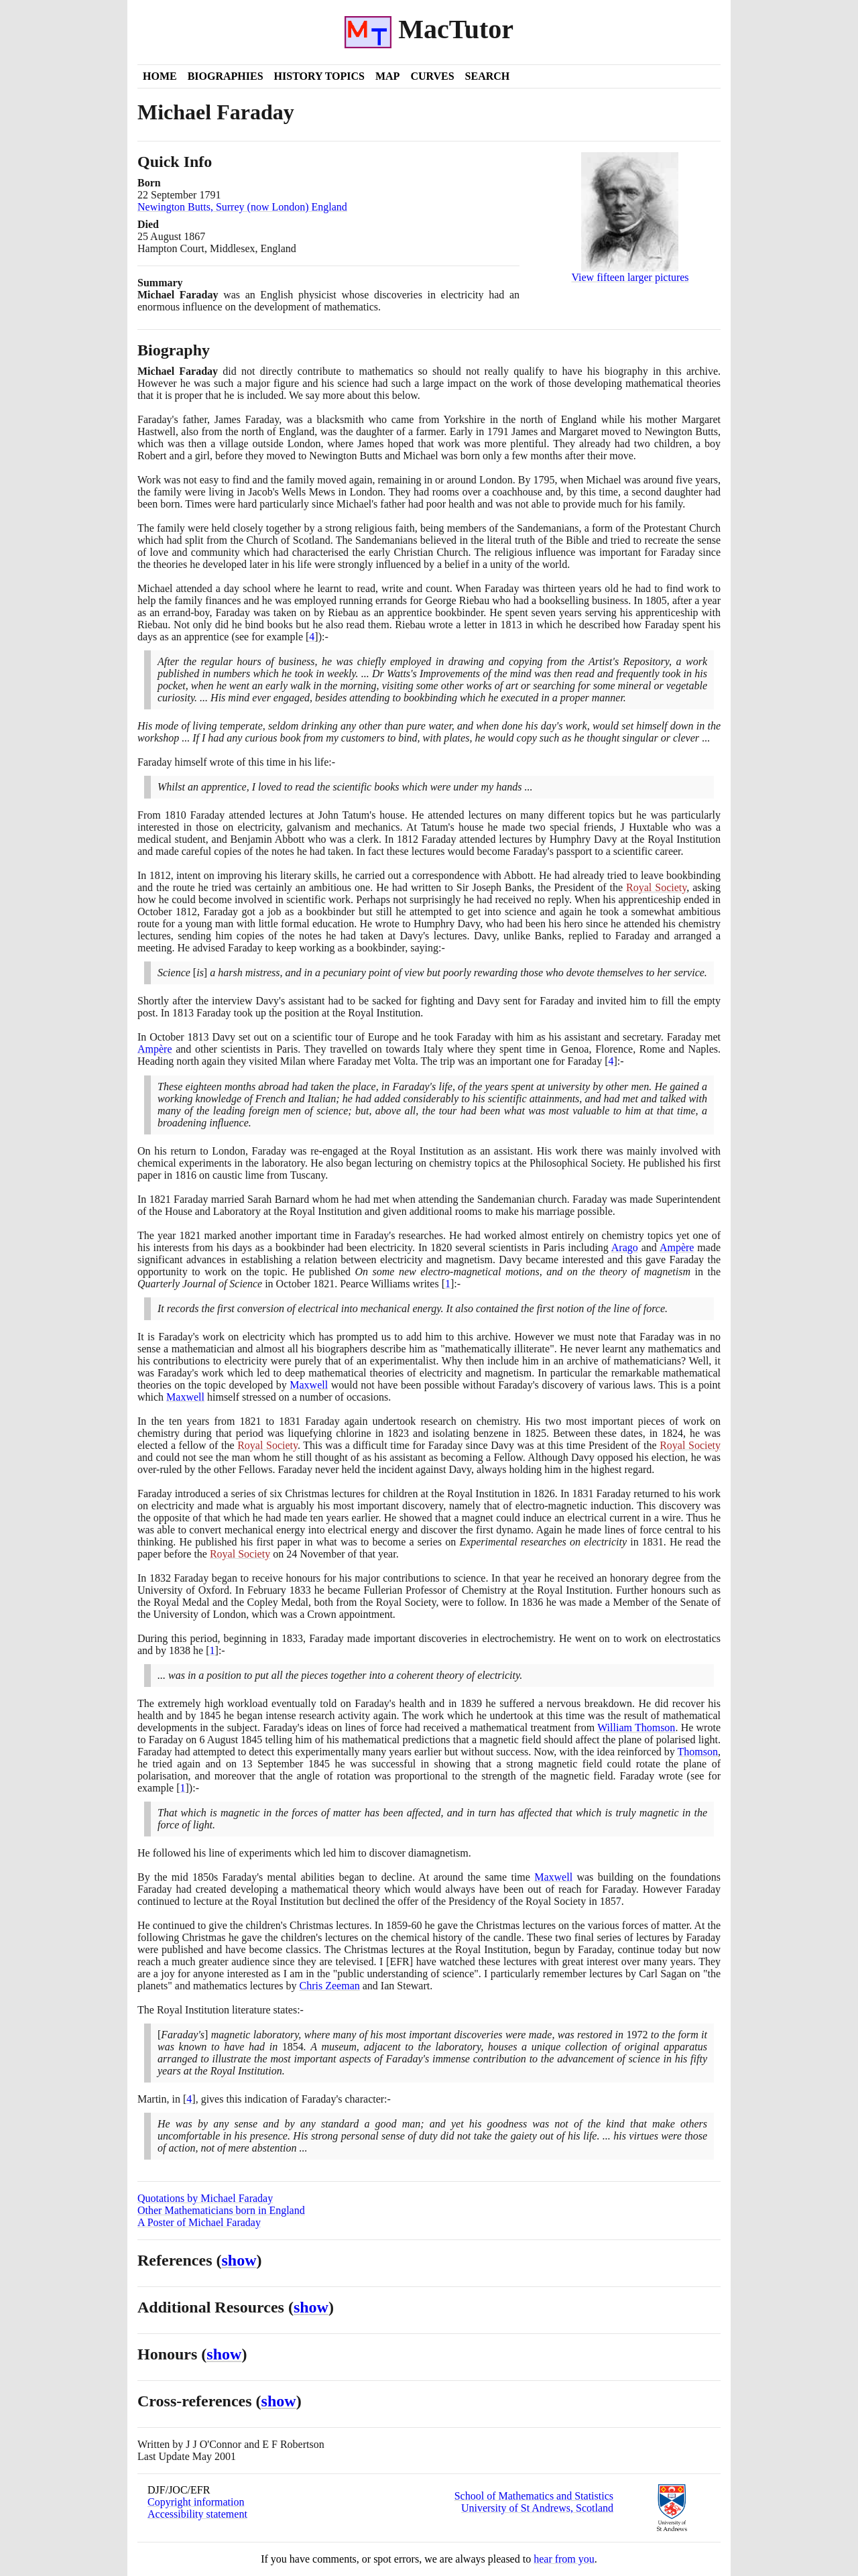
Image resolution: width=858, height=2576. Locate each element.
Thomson (698, 1751)
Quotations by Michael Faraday (205, 2198)
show (239, 2260)
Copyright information (195, 2502)
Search (487, 76)
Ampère (154, 1049)
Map (387, 76)
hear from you (564, 2559)
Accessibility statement (197, 2514)
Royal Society (656, 887)
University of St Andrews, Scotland (537, 2508)
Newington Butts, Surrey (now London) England (242, 207)
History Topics (319, 76)
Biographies (225, 76)
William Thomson (636, 1727)
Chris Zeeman (330, 1985)
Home (160, 76)
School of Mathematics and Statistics (533, 2496)
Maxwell (309, 1385)
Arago (624, 1247)
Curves (432, 76)
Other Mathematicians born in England (221, 2210)
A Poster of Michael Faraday (199, 2222)
